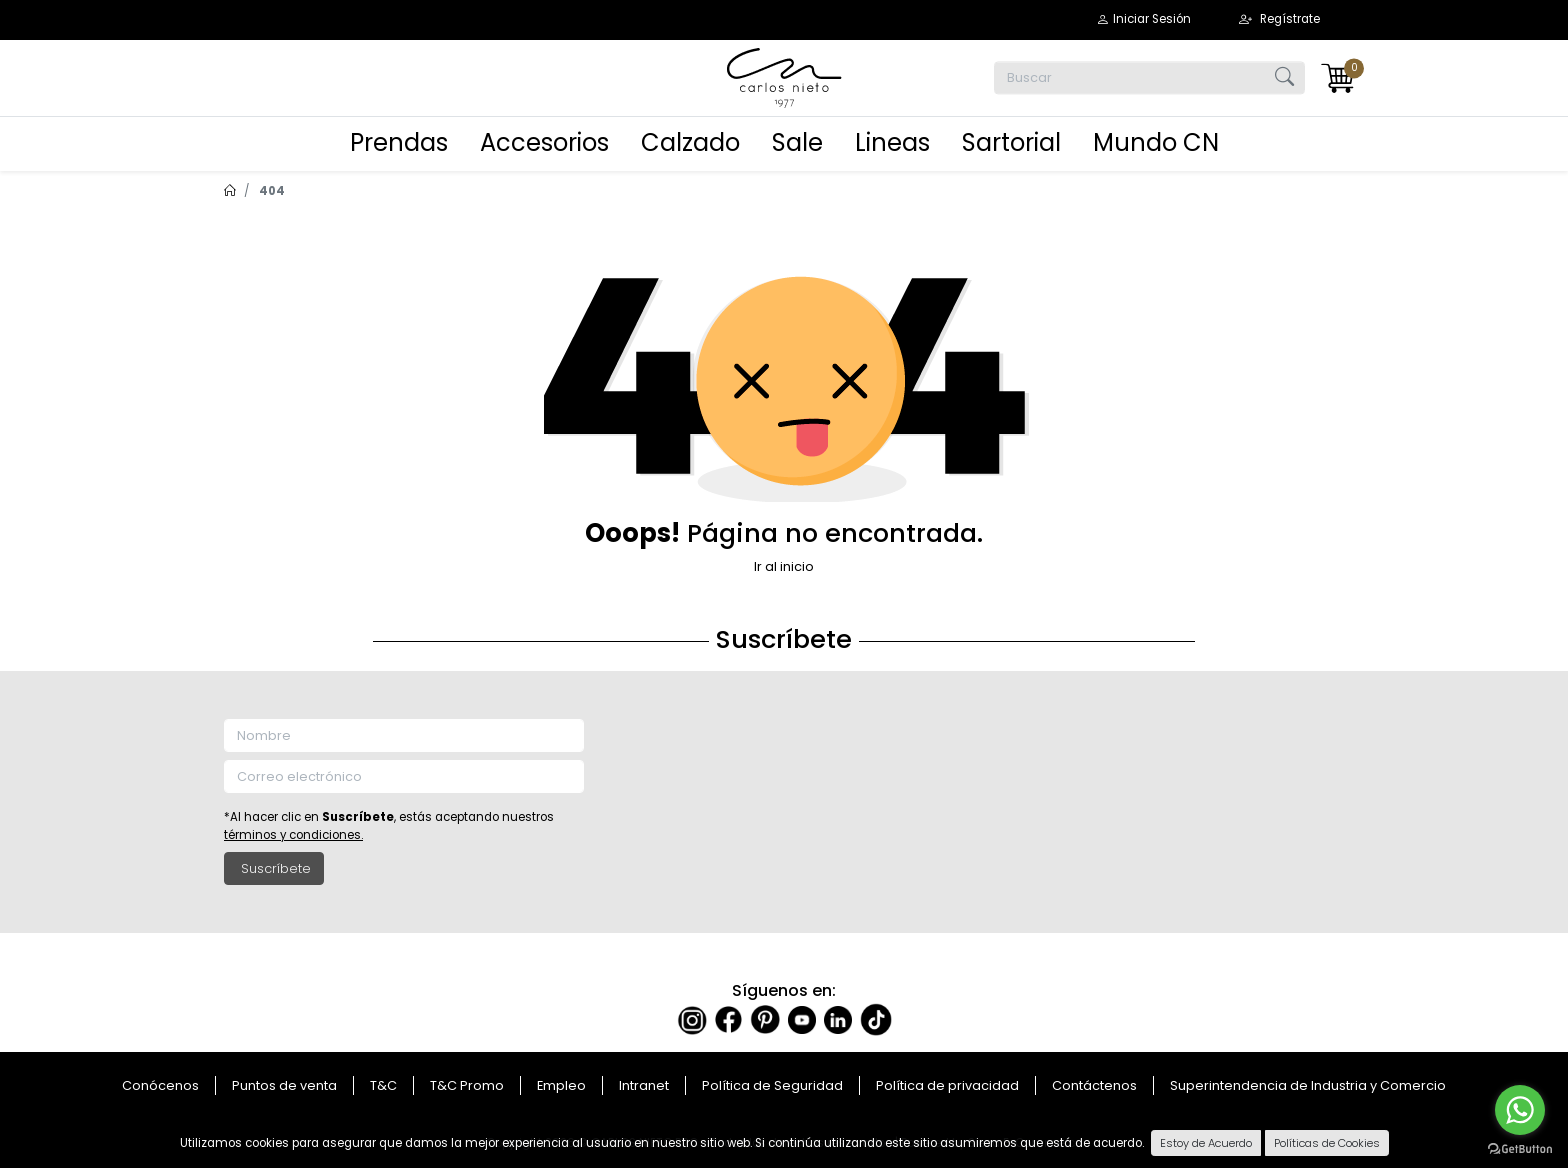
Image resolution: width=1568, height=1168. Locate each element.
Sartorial (1011, 142)
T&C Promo (467, 1085)
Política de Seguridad (772, 1085)
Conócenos (160, 1085)
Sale (797, 142)
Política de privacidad (947, 1085)
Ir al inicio (784, 566)
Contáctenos (1094, 1085)
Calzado (690, 142)
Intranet (644, 1085)
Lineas (892, 142)
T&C (383, 1085)
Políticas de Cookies (1327, 1143)
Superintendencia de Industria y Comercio (1308, 1085)
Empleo (561, 1085)
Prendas (399, 142)
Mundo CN (1156, 142)
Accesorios (544, 142)
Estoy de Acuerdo (1206, 1143)
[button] (1143, 19)
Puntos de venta (284, 1085)
